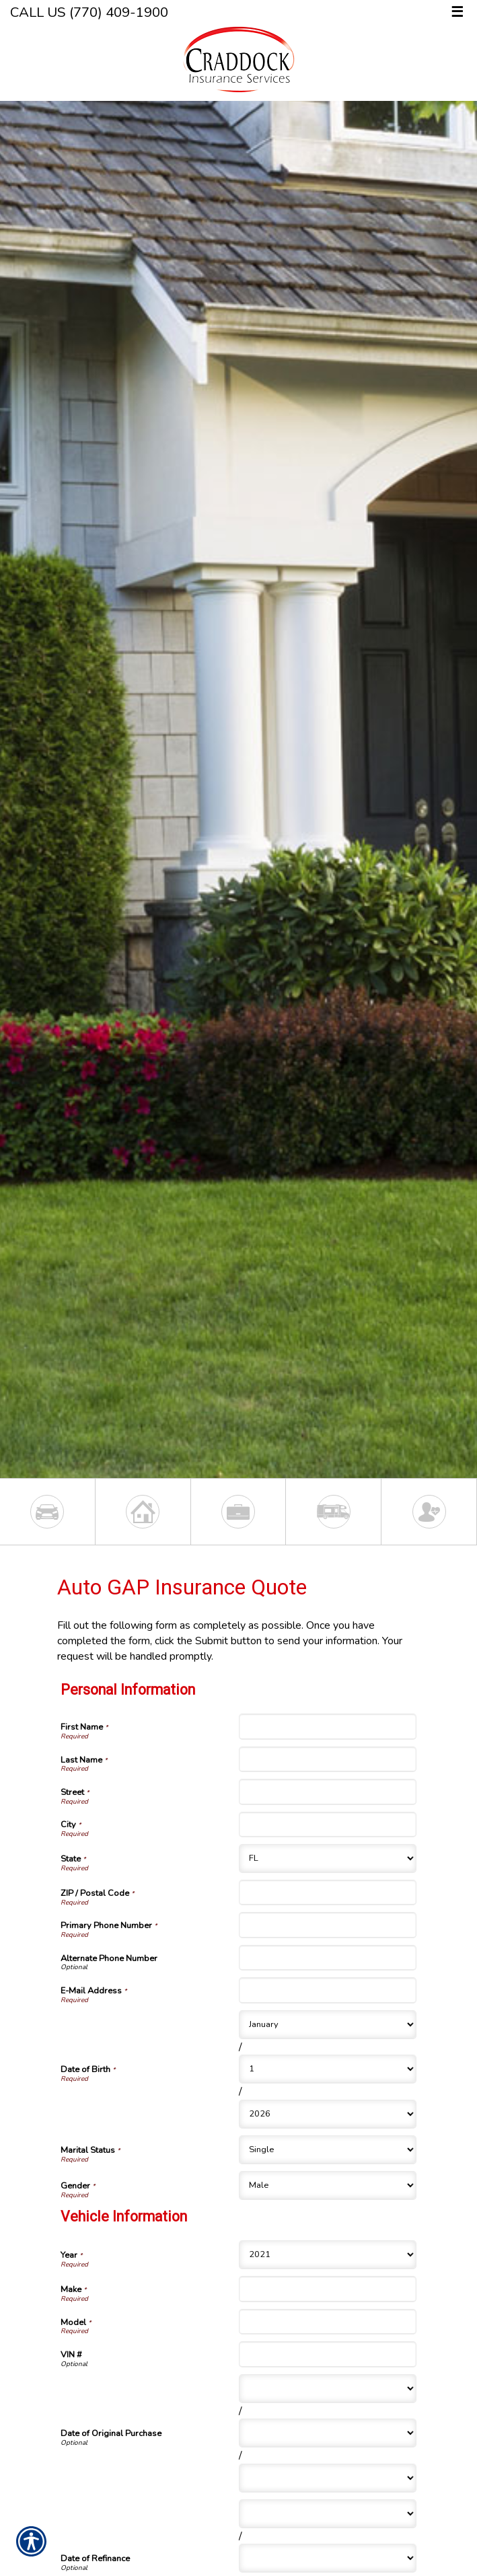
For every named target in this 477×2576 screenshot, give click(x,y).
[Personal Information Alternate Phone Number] (328, 1958)
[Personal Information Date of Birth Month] (328, 2024)
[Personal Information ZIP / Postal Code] (328, 1892)
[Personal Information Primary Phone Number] (328, 1925)
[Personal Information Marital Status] (328, 2149)
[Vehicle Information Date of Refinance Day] (328, 2558)
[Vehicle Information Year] (328, 2254)
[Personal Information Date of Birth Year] (328, 2114)
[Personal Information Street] (328, 1791)
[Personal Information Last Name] (328, 1759)
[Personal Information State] (328, 1858)
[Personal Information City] (328, 1824)
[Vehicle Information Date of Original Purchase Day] (328, 2433)
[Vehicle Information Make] (328, 2289)
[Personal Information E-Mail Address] (328, 1990)
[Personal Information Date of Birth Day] (328, 2069)
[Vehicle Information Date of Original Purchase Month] (328, 2388)
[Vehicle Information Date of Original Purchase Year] (328, 2478)
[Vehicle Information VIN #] (328, 2354)
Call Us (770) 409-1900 (89, 12)
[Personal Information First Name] (328, 1726)
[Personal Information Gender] (328, 2185)
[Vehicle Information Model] (328, 2321)
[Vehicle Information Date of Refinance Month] (328, 2513)
